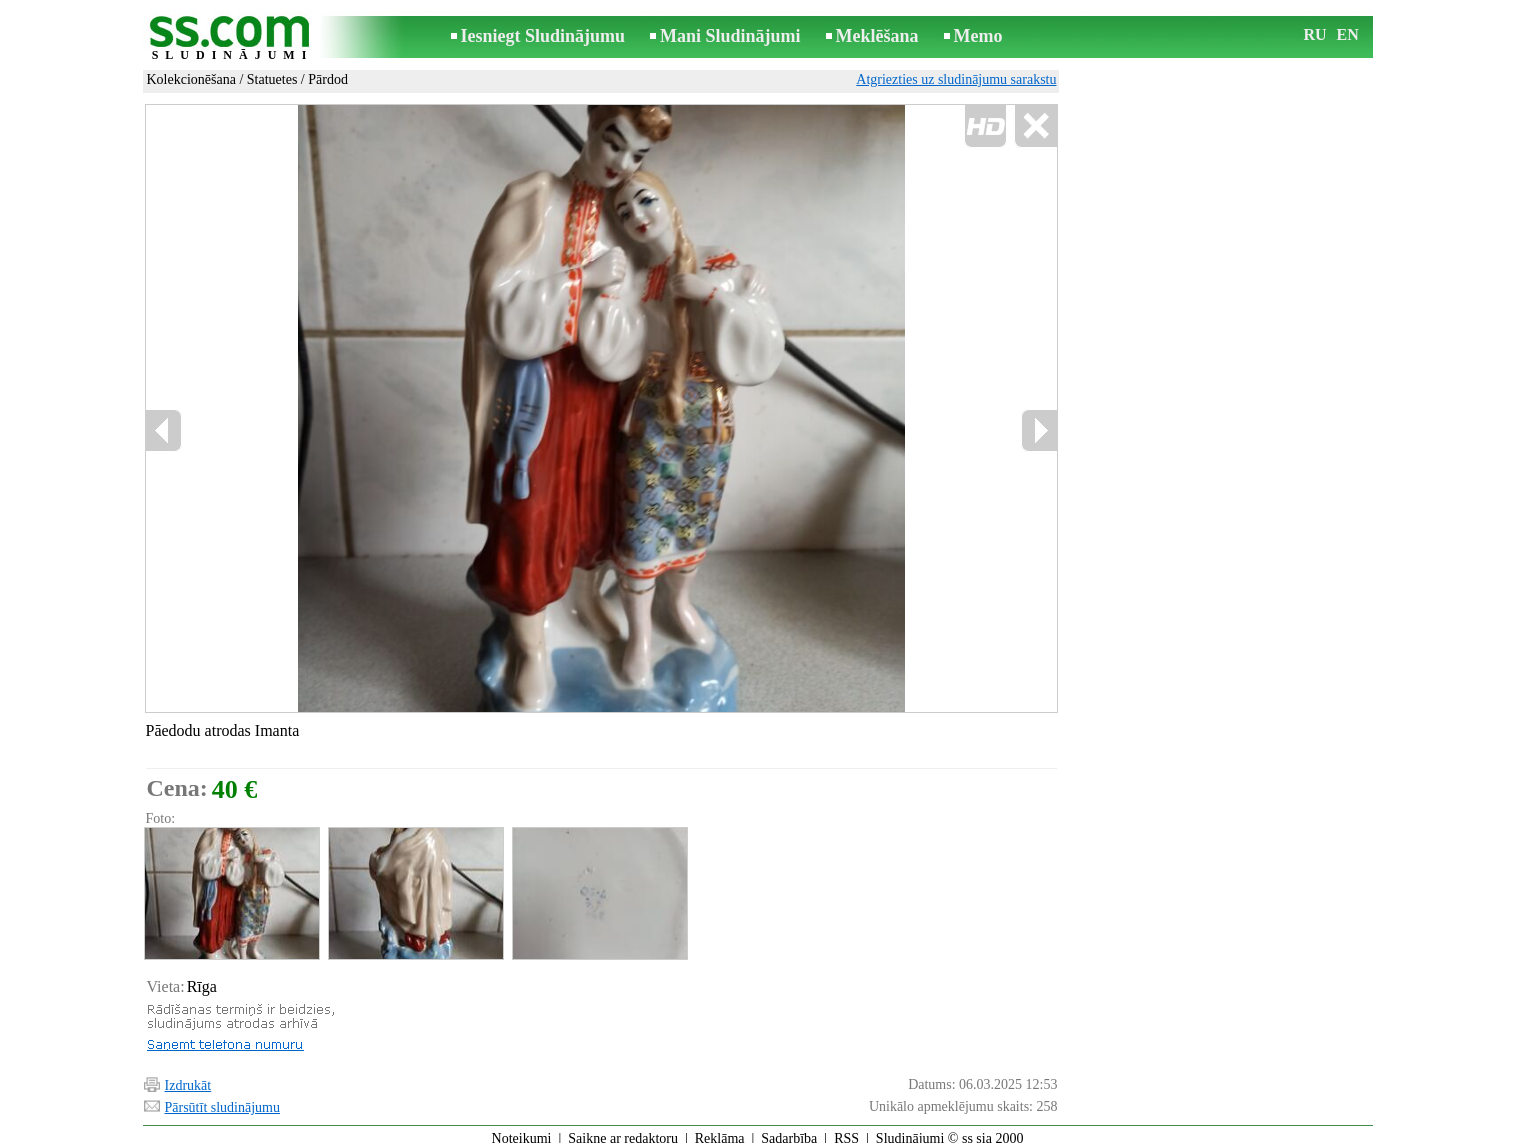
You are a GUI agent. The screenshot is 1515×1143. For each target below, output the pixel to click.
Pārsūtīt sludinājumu (223, 1098)
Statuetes (272, 79)
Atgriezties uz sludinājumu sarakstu (956, 79)
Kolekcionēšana (191, 79)
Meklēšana (877, 36)
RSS (846, 1129)
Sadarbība (789, 1129)
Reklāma (720, 1129)
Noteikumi (522, 1129)
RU (1315, 34)
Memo (978, 36)
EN (1348, 34)
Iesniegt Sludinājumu (543, 36)
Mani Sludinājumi (730, 36)
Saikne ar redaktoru (623, 1129)
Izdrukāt (188, 1076)
